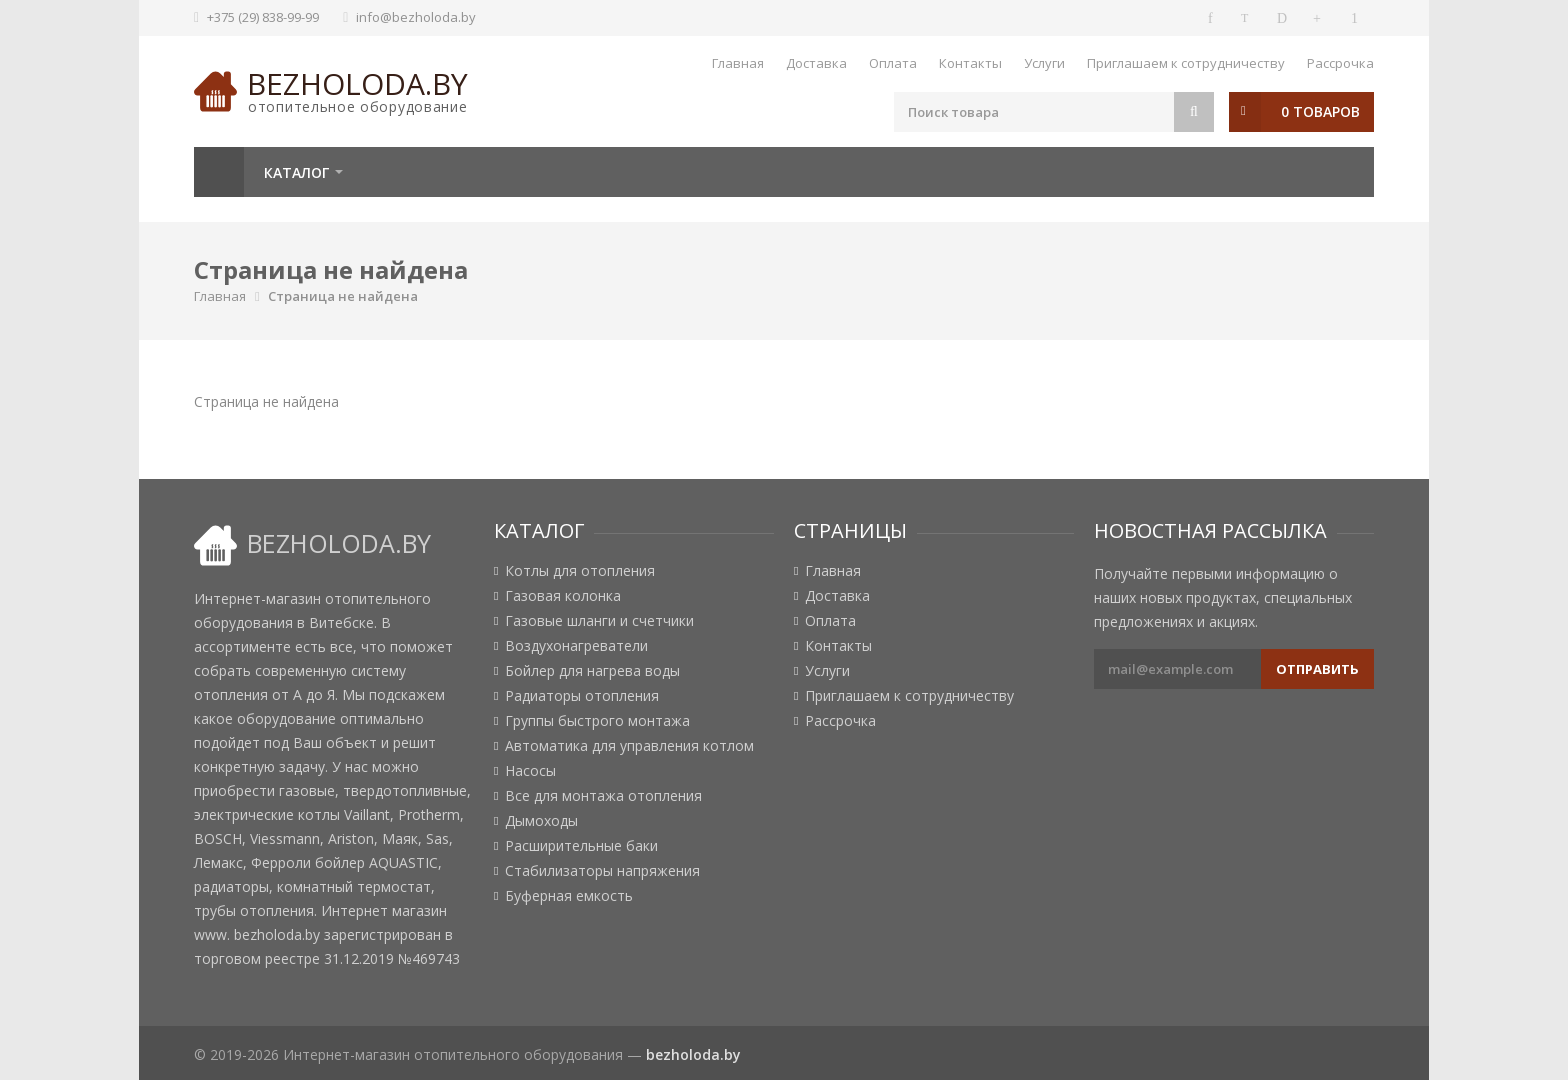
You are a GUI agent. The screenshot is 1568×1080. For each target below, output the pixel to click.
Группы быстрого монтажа (597, 721)
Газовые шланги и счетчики (599, 621)
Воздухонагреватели (576, 646)
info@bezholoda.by (416, 17)
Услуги (1044, 63)
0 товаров (1320, 111)
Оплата (893, 63)
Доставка (816, 63)
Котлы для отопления (580, 571)
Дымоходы (541, 821)
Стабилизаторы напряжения (602, 871)
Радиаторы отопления (582, 696)
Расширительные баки (581, 846)
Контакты (970, 63)
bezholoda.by (357, 83)
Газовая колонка (563, 596)
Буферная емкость (569, 896)
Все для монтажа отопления (603, 796)
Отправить (1317, 669)
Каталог (296, 172)
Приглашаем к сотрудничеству (1186, 63)
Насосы (530, 771)
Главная (738, 63)
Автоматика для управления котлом (629, 746)
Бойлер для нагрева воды (592, 671)
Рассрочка (1340, 63)
